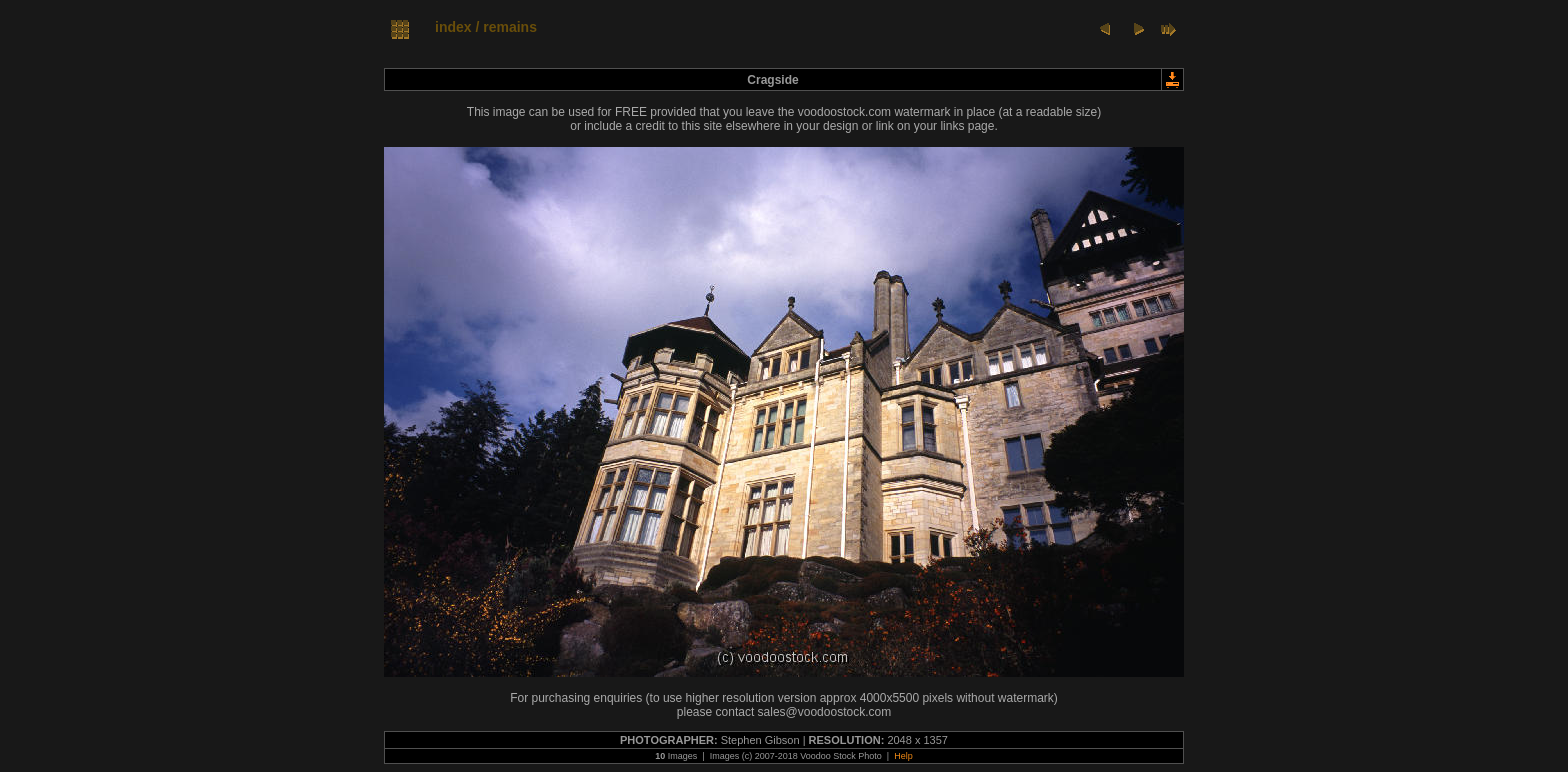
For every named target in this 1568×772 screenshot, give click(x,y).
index (453, 27)
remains (510, 27)
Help (903, 756)
